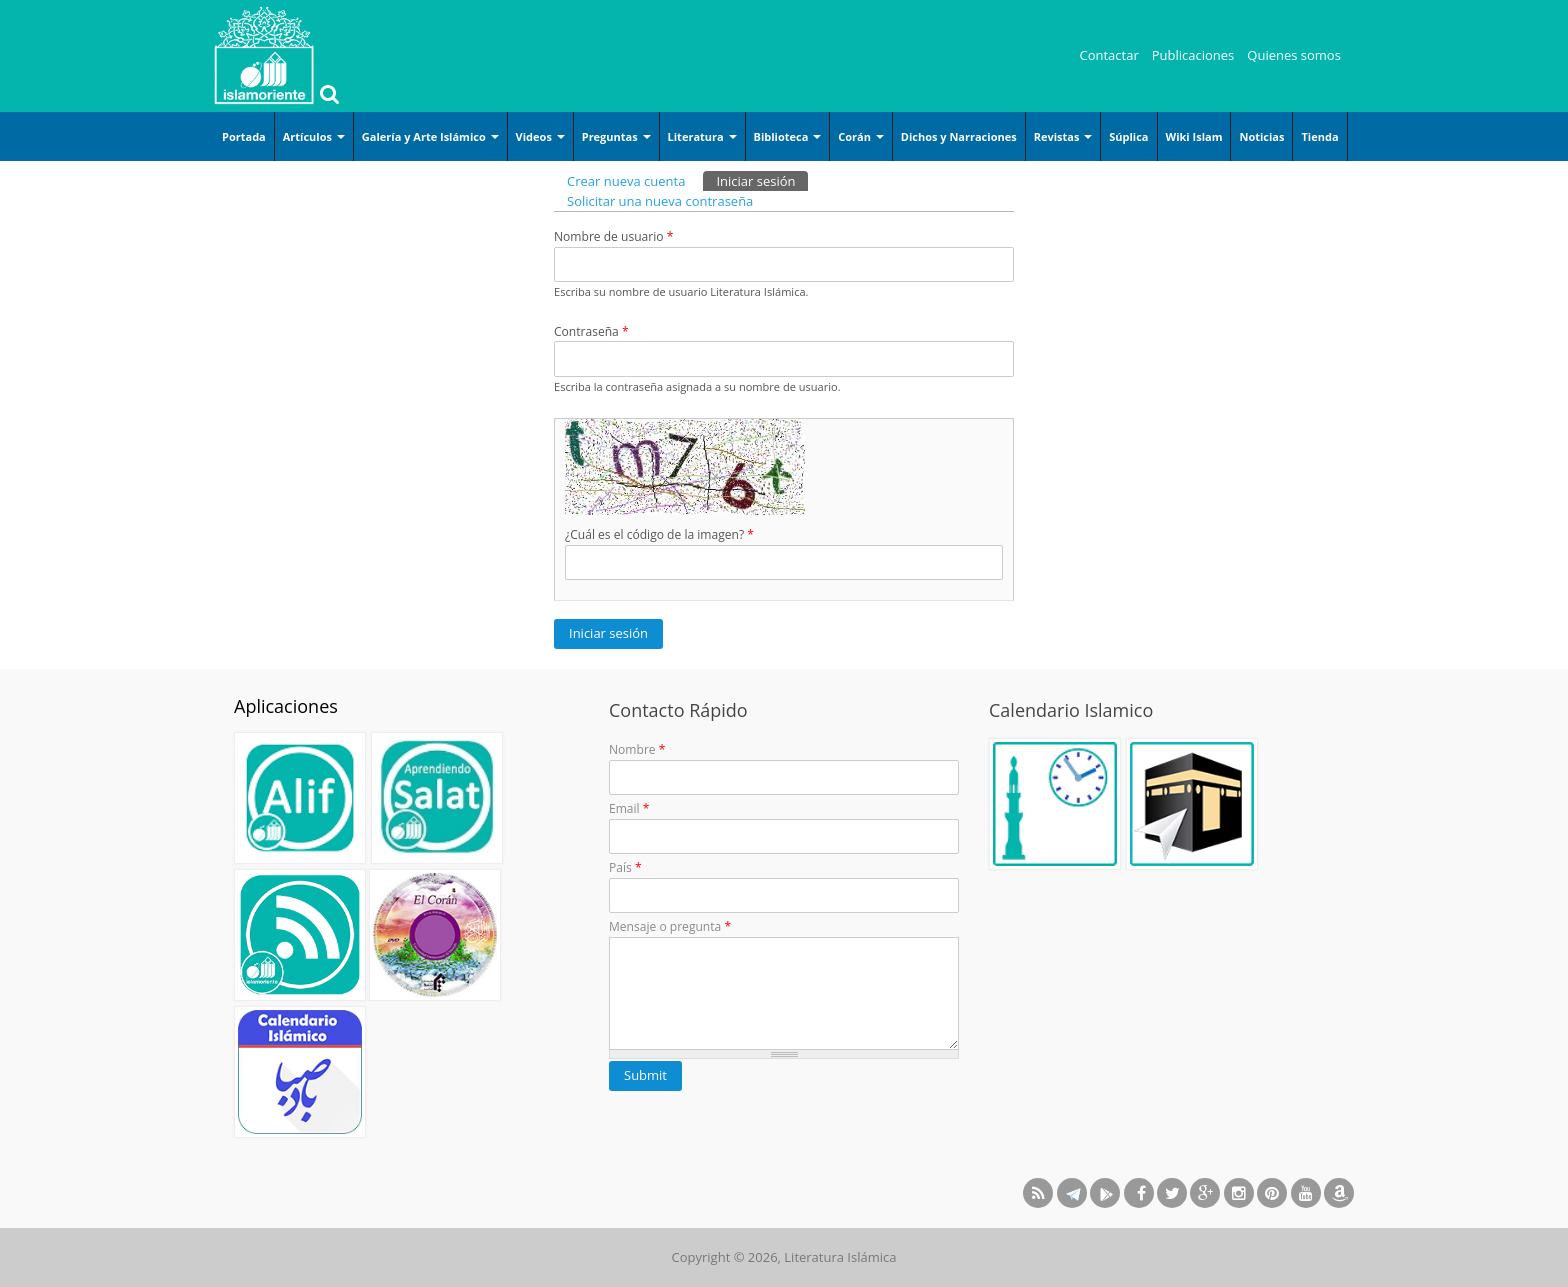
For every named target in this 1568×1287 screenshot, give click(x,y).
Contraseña (591, 331)
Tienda (1319, 136)
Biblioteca (788, 136)
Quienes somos (1294, 55)
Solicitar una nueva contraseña (660, 201)
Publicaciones (1193, 55)
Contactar (1109, 55)
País (625, 867)
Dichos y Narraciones (959, 136)
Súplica (1128, 136)
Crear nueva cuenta (626, 181)
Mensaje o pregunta (670, 926)
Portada (244, 136)
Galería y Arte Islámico (430, 136)
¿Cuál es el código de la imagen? (659, 534)
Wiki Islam (1194, 136)
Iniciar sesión (762, 180)
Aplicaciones (286, 706)
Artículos (314, 136)
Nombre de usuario (613, 236)
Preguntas (616, 136)
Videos (540, 136)
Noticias (1261, 136)
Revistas (1063, 136)
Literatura (702, 136)
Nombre (637, 749)
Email (629, 808)
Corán (861, 136)
